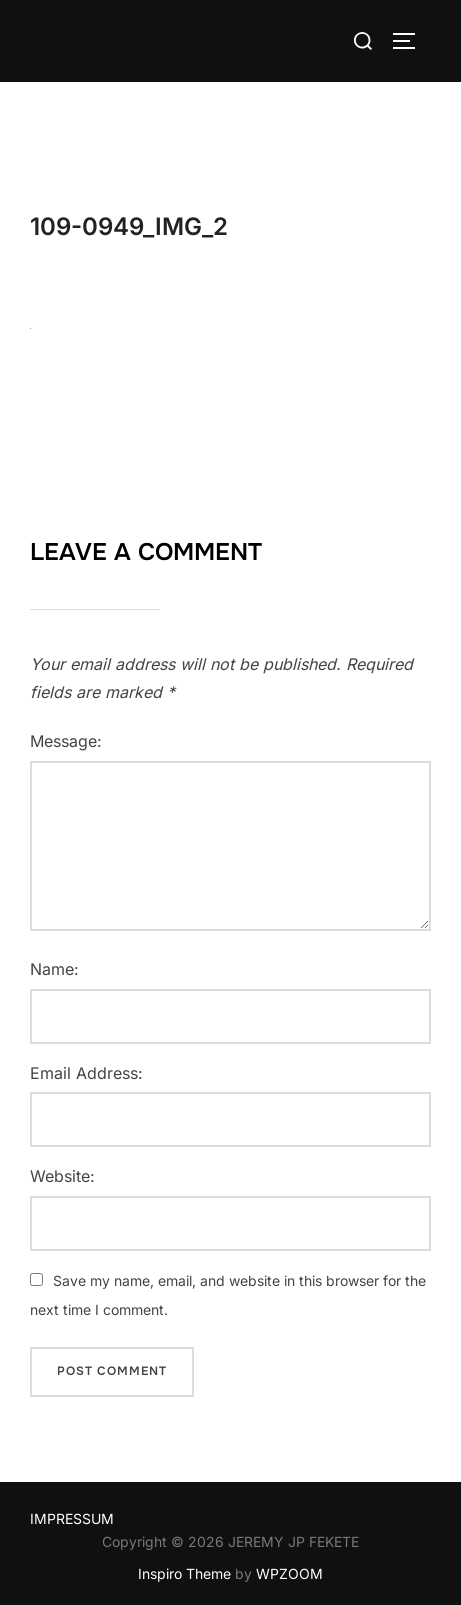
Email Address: (86, 1073)
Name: (54, 969)
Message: (66, 741)
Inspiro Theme (184, 1573)
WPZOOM (289, 1573)
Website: (62, 1176)
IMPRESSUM (72, 1518)
